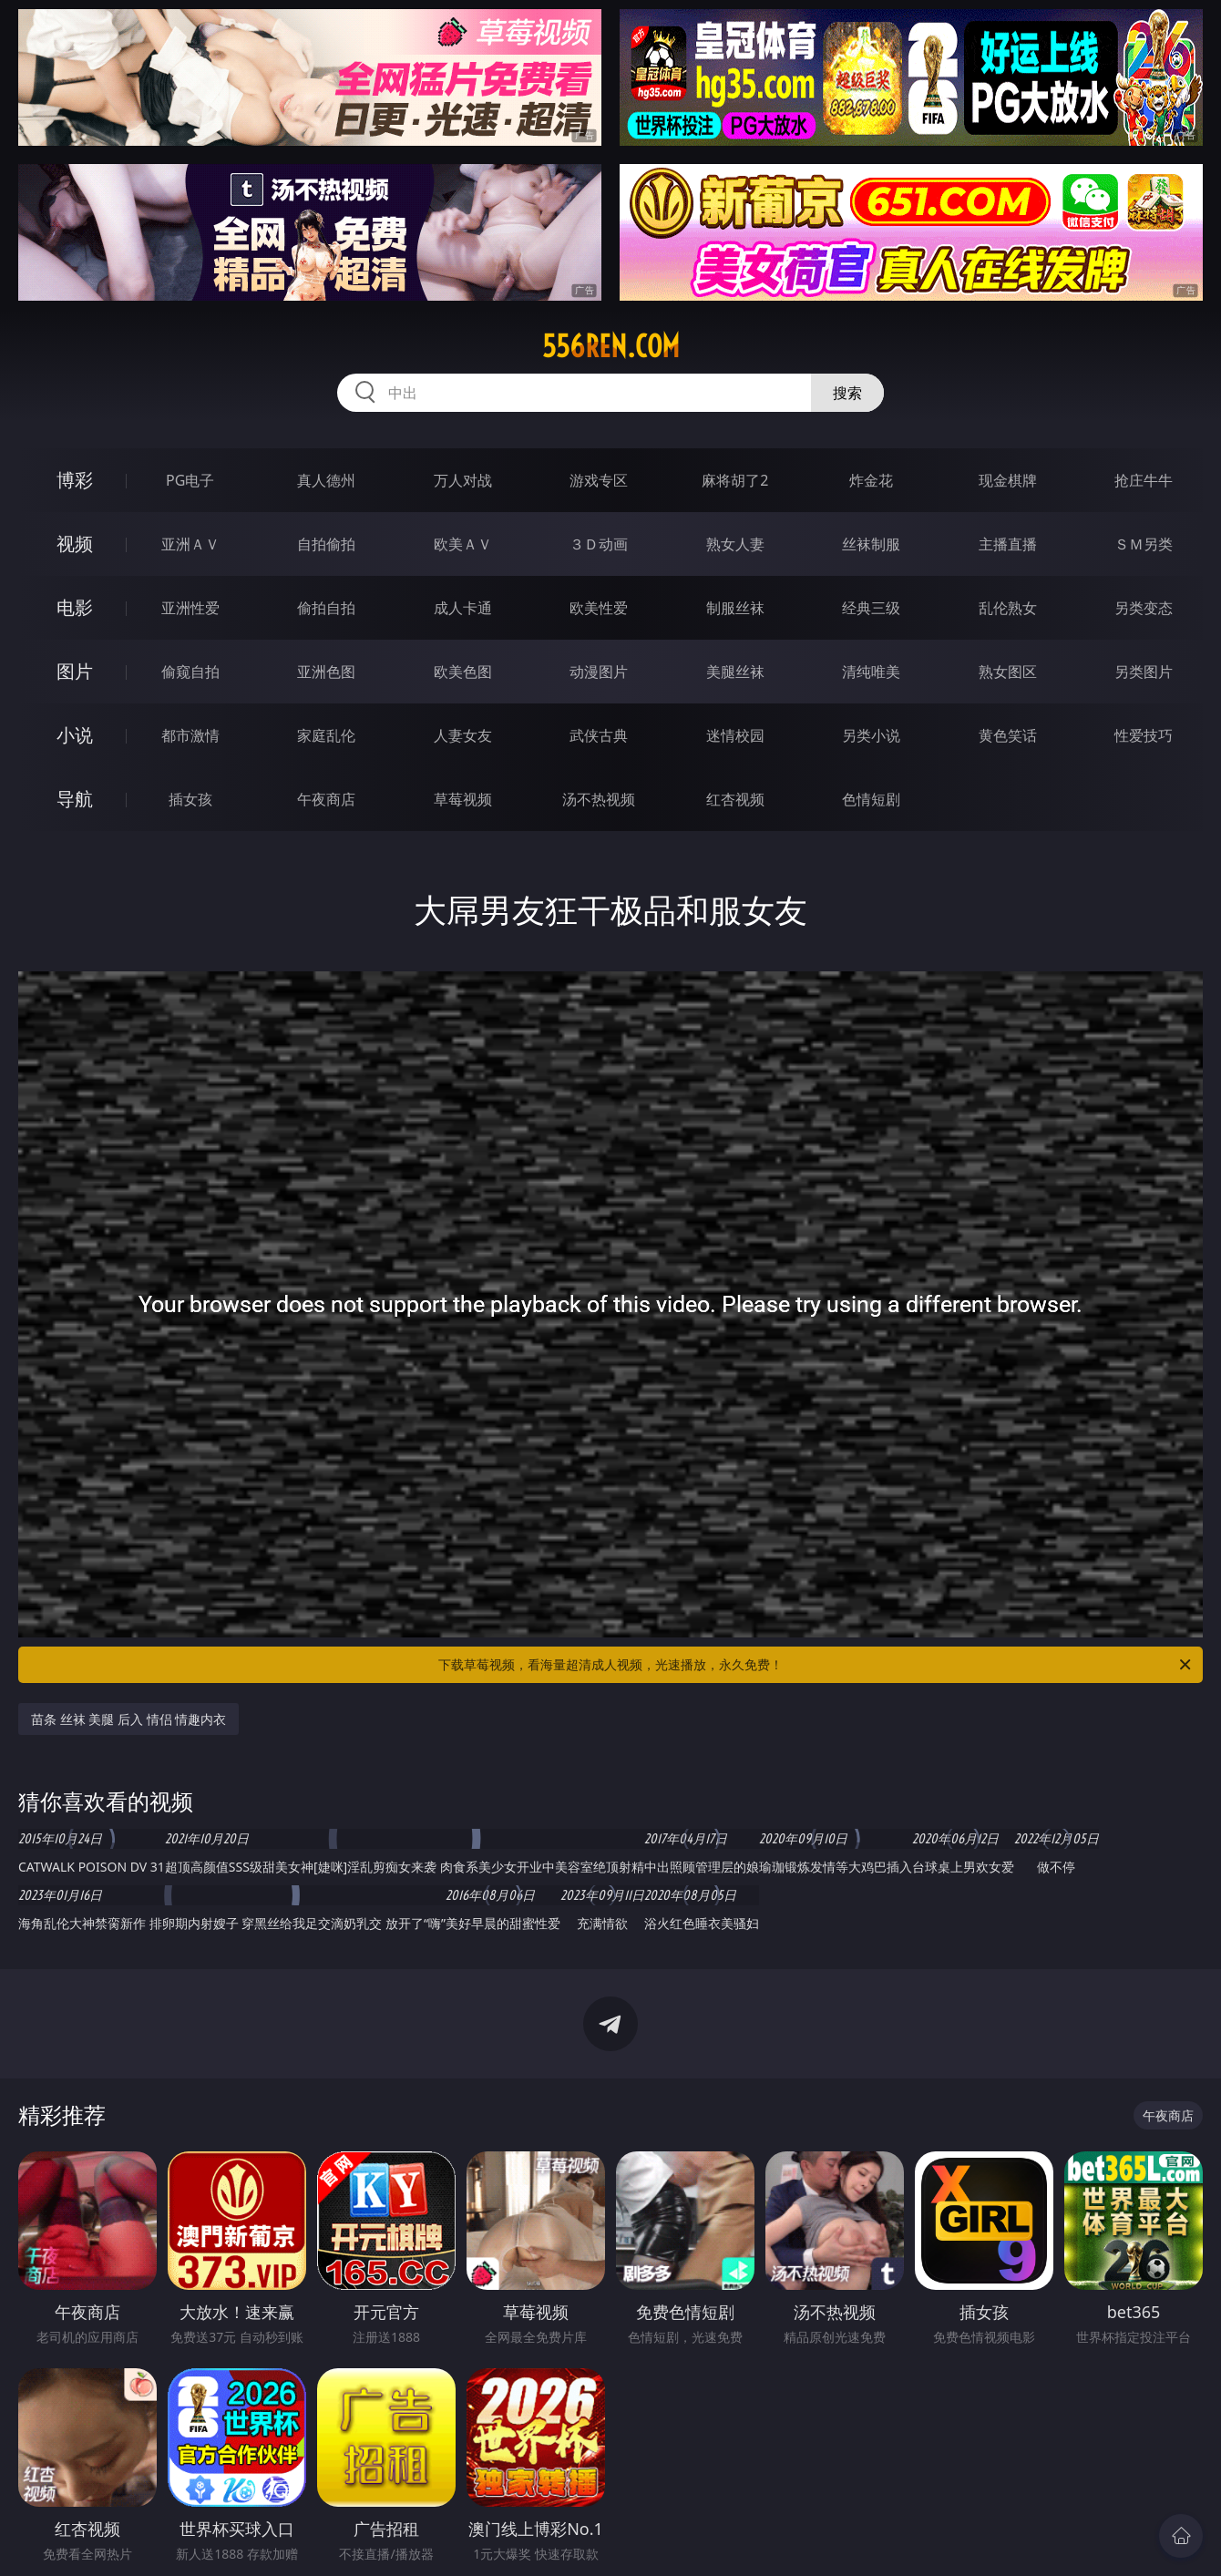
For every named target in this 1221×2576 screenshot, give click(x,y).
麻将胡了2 (735, 480)
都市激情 (190, 735)
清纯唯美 (871, 672)
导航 (74, 798)
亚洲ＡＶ (190, 544)
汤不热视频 (598, 799)
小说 (74, 735)
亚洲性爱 (190, 608)
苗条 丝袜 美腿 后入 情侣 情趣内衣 (128, 1719)
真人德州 (326, 480)
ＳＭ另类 (1143, 544)
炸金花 (871, 480)
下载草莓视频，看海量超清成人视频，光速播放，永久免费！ (816, 1665)
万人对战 (463, 480)
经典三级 (871, 608)
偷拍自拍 (326, 608)
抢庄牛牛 (1143, 480)
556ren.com (611, 346)
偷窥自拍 (190, 672)
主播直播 (1008, 544)
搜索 (847, 393)
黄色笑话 (1008, 735)
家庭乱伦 (326, 735)
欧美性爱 (598, 608)
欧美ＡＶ (463, 544)
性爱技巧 (1143, 735)
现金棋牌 (1008, 480)
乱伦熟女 (1008, 608)
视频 (74, 543)
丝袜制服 (871, 544)
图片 (74, 671)
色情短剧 (871, 799)
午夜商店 (326, 799)
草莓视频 (463, 799)
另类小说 (871, 735)
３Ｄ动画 (598, 544)
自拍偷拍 (326, 544)
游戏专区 (598, 480)
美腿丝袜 (735, 672)
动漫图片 (598, 672)
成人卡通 (463, 608)
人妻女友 (463, 735)
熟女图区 (1008, 672)
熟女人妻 (735, 544)
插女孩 (190, 799)
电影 (74, 607)
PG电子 (190, 480)
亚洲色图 (326, 672)
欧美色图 (463, 672)
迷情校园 (735, 735)
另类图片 (1143, 672)
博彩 (74, 479)
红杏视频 (735, 799)
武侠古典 (598, 735)
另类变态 (1143, 608)
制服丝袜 (735, 608)
